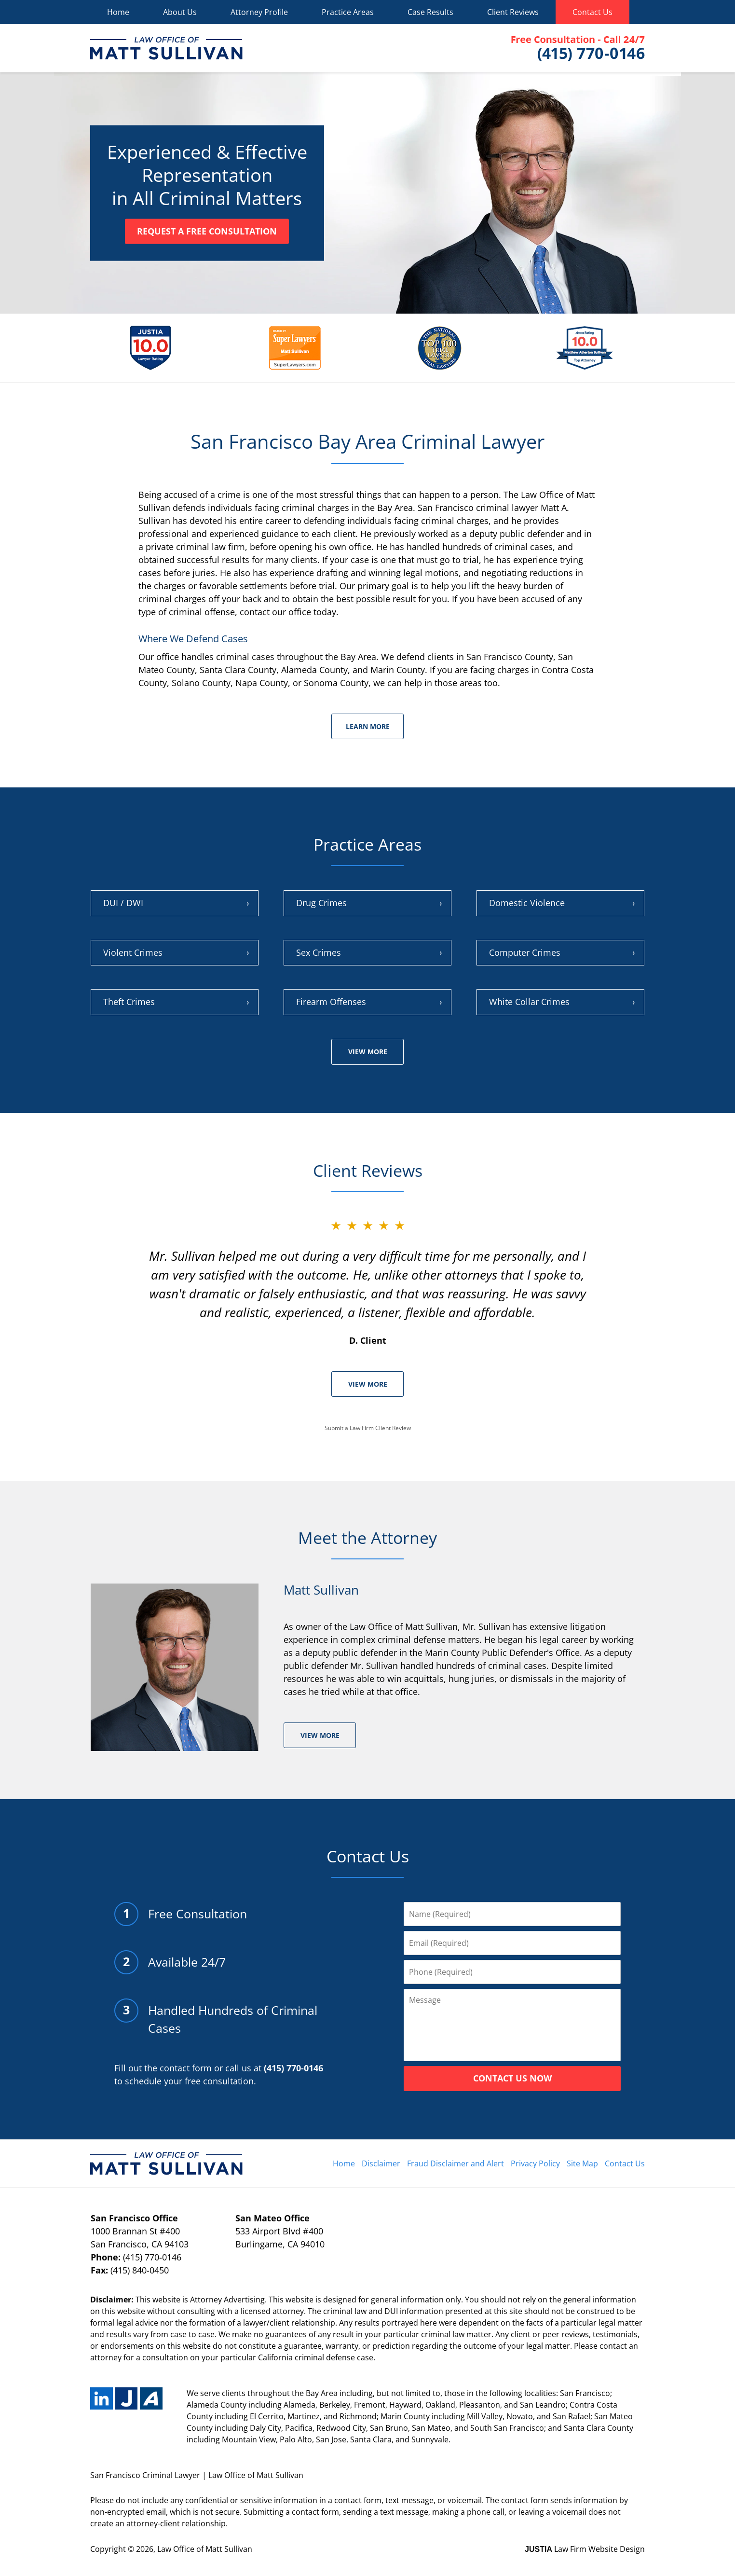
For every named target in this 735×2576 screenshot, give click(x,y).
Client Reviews (513, 12)
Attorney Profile (259, 12)
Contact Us (592, 12)
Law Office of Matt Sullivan (204, 2549)
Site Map (582, 2163)
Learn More (368, 726)
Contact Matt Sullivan (578, 48)
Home (118, 12)
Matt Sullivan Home (166, 48)
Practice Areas (348, 12)
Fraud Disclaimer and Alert (455, 2163)
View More (367, 1051)
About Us (180, 12)
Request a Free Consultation (207, 231)
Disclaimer (381, 2163)
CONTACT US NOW (512, 2078)
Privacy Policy (535, 2163)
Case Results (430, 12)
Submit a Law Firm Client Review (368, 1428)
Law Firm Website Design (585, 2549)
